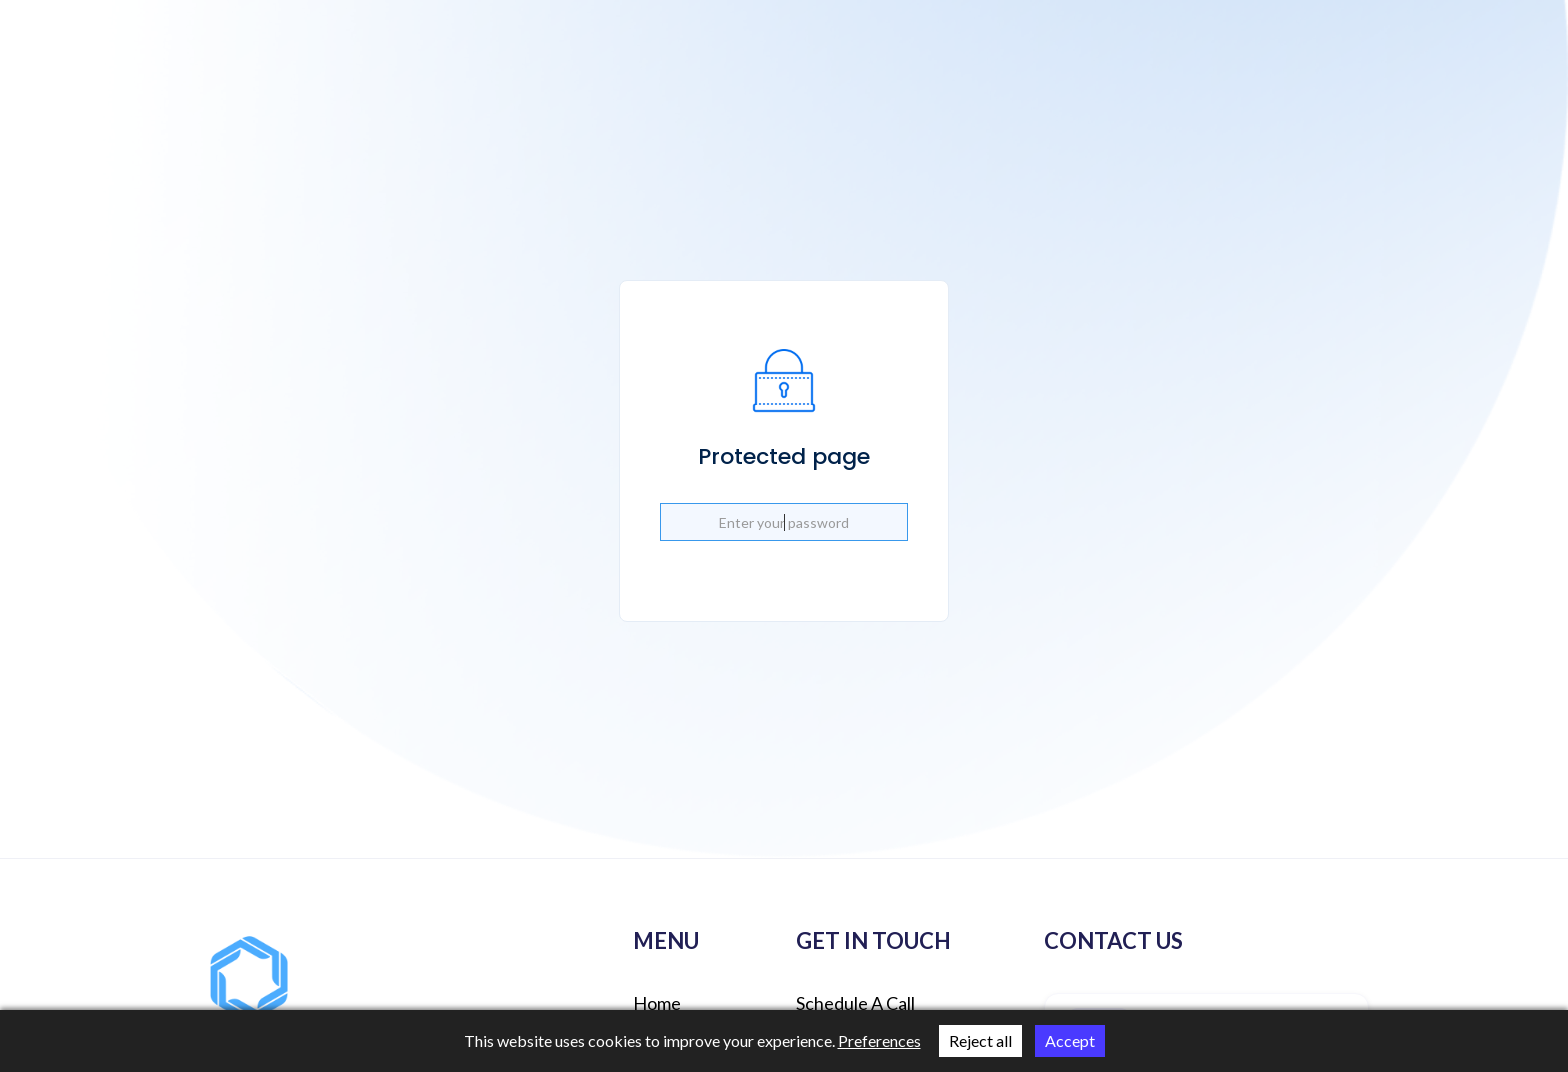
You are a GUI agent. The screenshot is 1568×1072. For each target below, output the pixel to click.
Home (657, 1003)
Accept (1070, 1040)
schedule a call (855, 1003)
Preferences (879, 1040)
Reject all (980, 1040)
